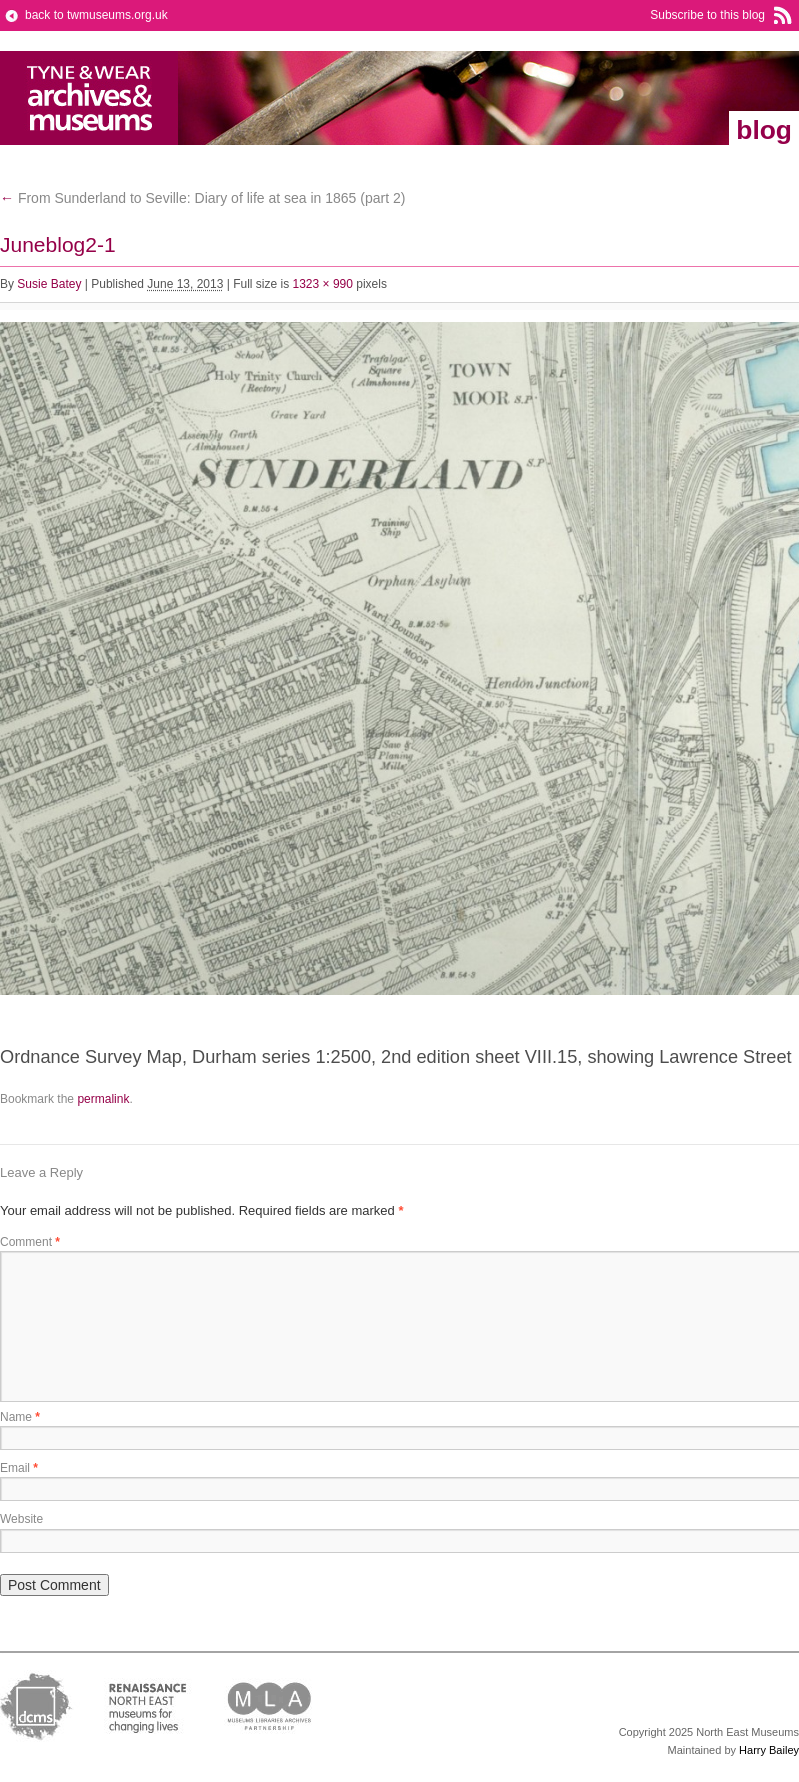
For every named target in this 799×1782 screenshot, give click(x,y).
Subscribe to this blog (707, 15)
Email (19, 1468)
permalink (103, 1099)
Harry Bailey (769, 1750)
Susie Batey (49, 284)
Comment (30, 1242)
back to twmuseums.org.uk (96, 15)
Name (20, 1417)
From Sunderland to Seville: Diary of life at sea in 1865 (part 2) (202, 198)
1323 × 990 (323, 284)
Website (21, 1519)
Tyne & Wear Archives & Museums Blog (89, 98)
